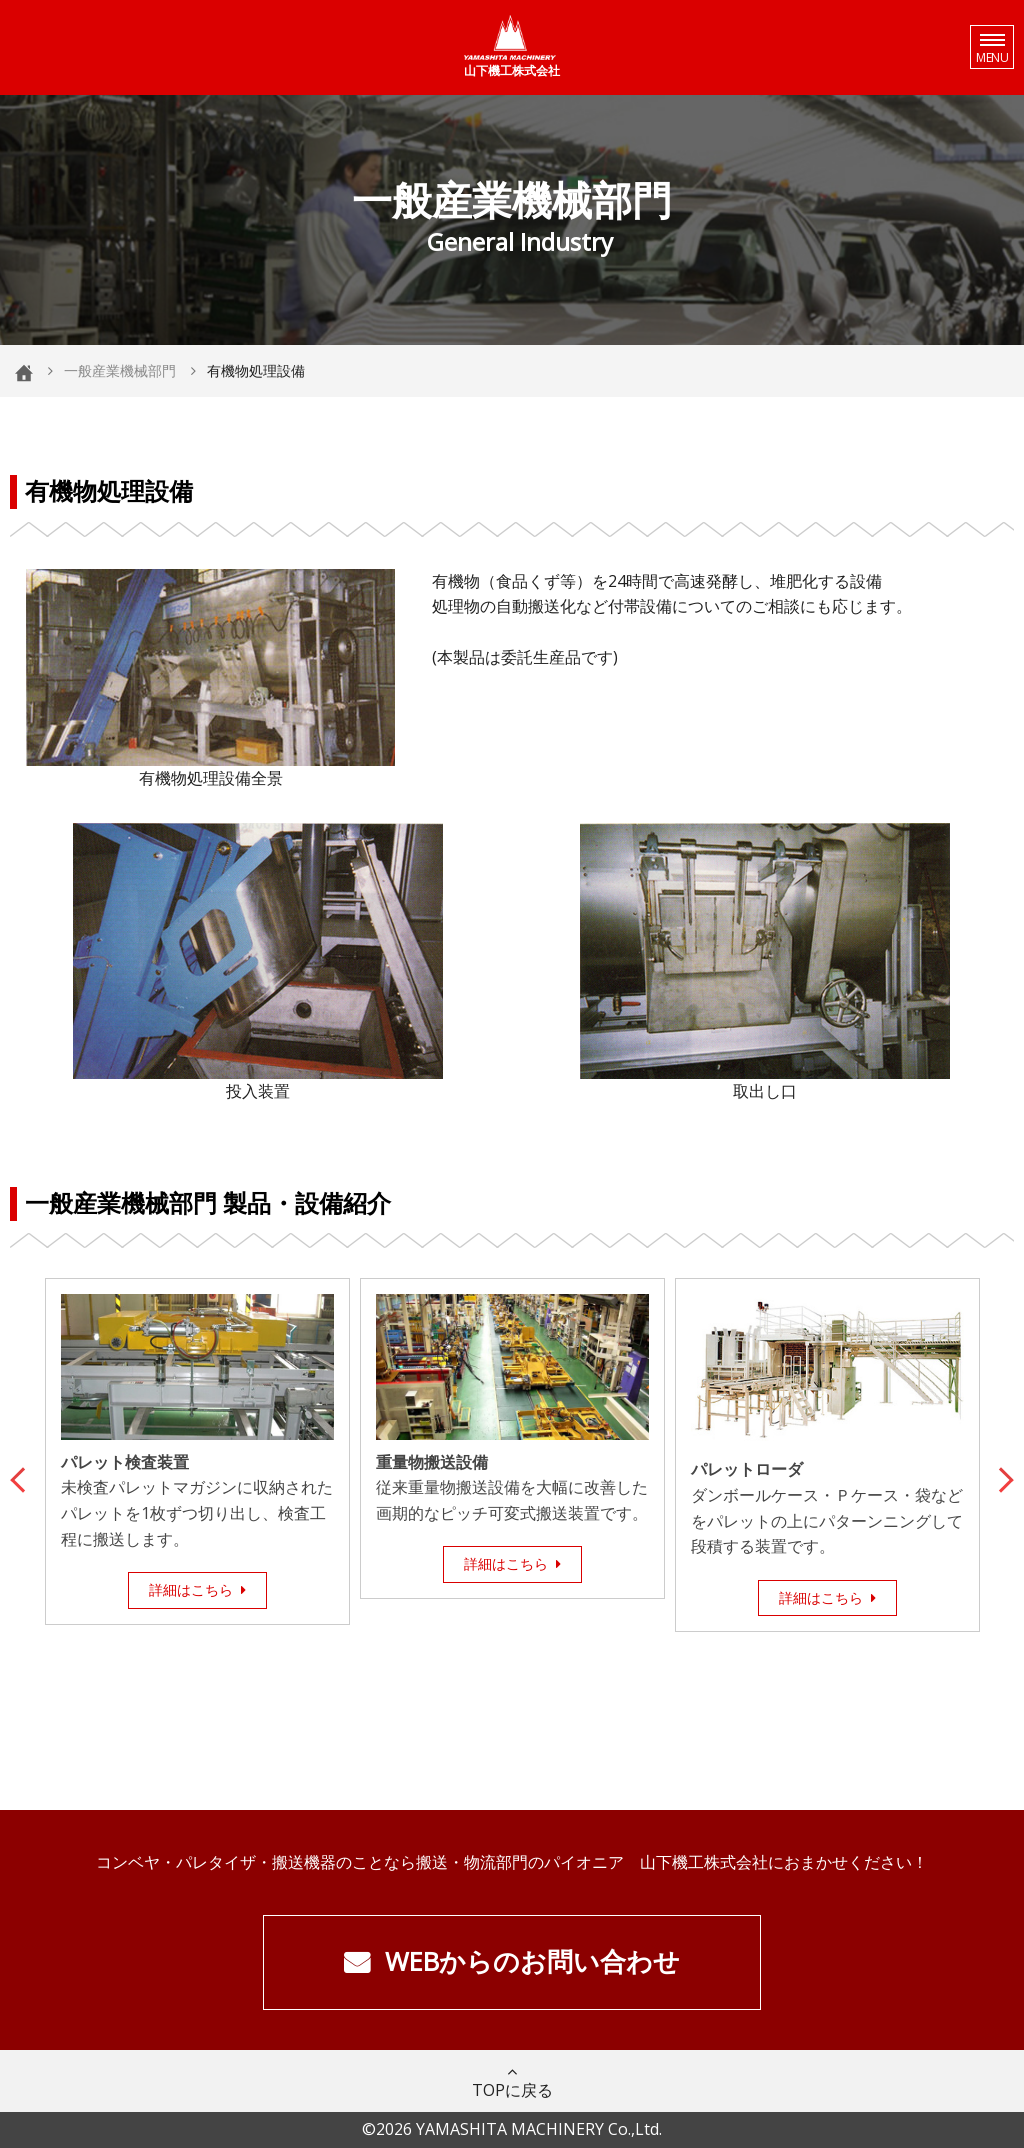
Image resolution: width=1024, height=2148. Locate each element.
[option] (197, 1451)
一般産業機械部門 (120, 370)
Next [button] (1001, 1477)
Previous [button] (22, 1477)
